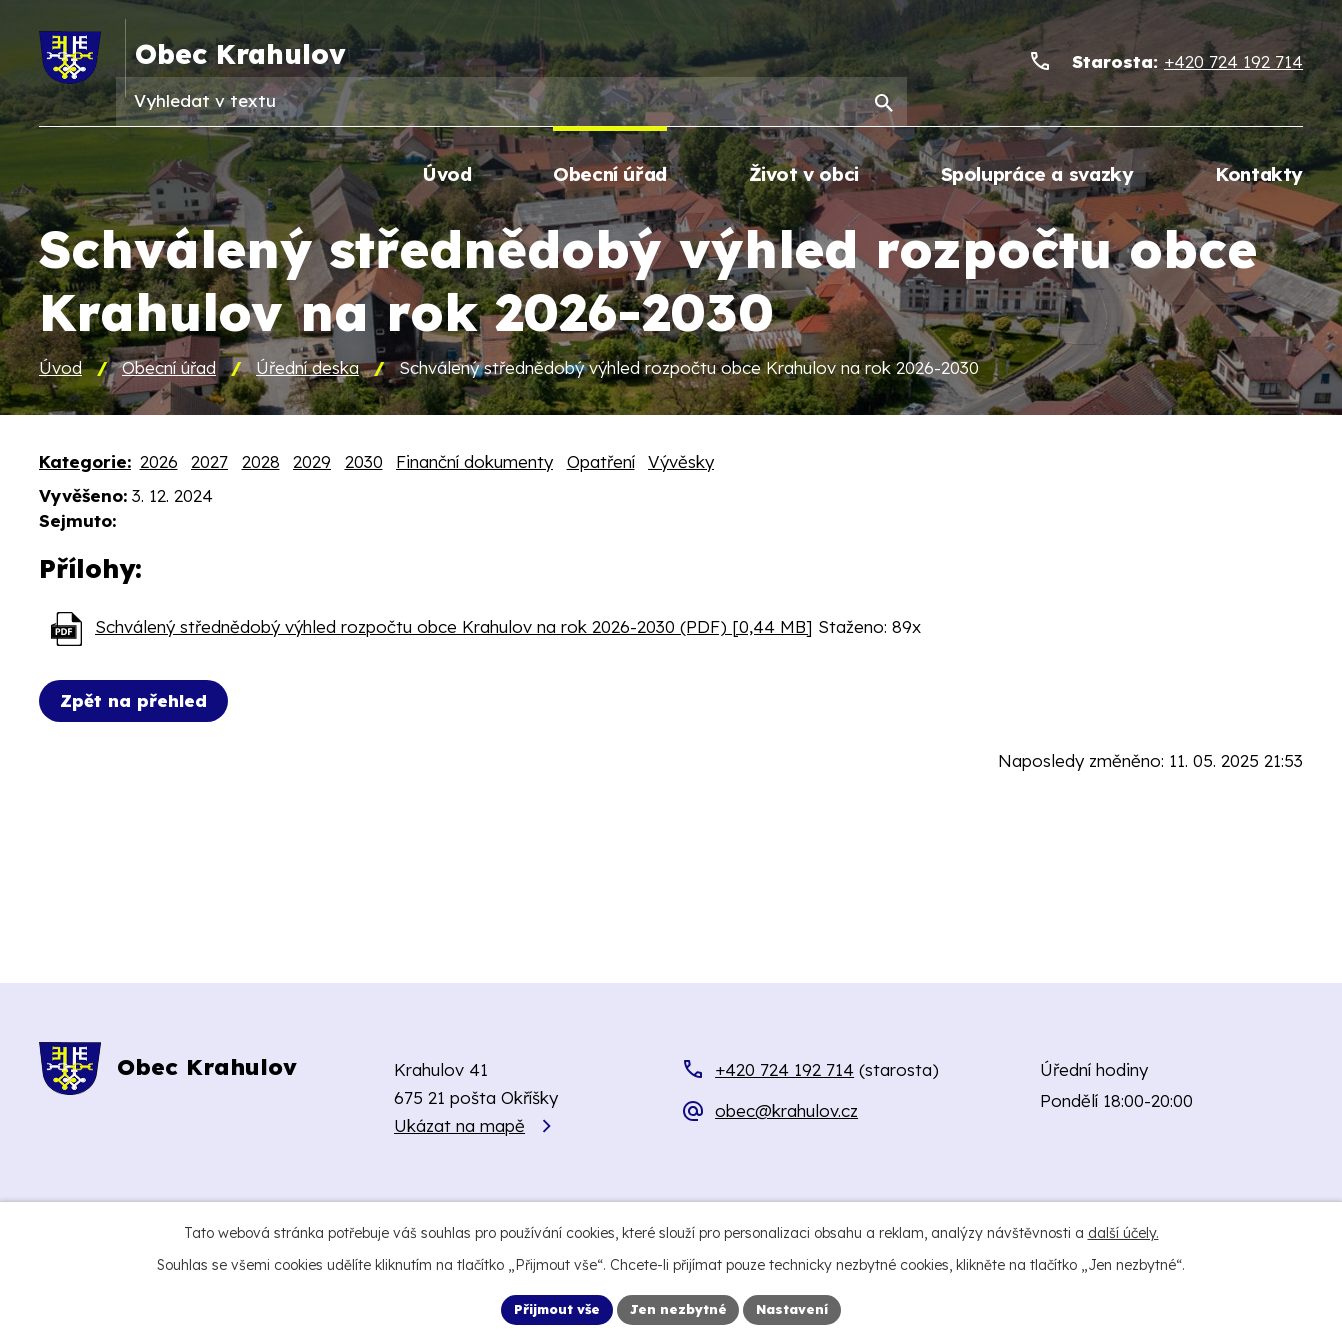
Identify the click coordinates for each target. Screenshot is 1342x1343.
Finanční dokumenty (474, 463)
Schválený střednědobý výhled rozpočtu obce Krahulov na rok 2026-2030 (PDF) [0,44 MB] (454, 629)
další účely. (1123, 1230)
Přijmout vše (550, 1308)
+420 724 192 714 (784, 1071)
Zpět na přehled (138, 703)
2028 (261, 463)
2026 (159, 463)
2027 (209, 463)
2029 (312, 463)
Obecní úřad (169, 369)
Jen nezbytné (680, 1308)
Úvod (60, 369)
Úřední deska (307, 369)
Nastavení (802, 1308)
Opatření (601, 463)
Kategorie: (85, 463)
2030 (364, 463)
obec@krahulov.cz (786, 1113)
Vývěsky (681, 463)
